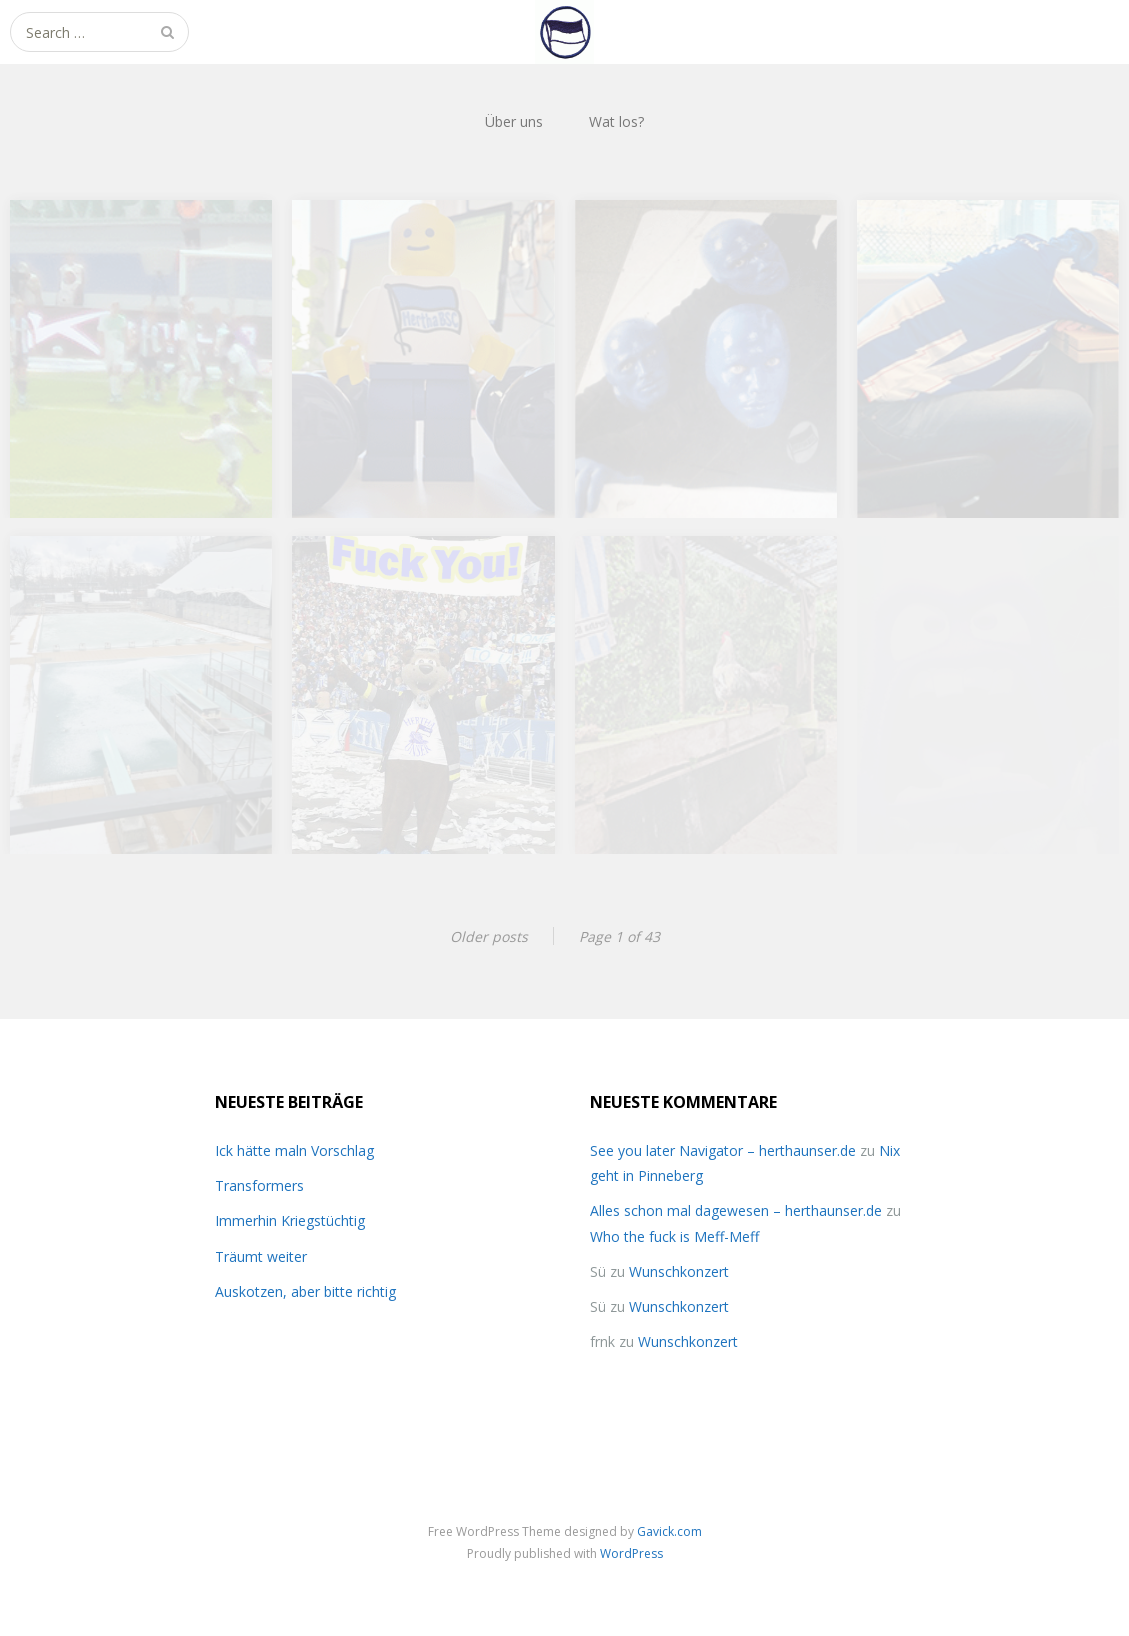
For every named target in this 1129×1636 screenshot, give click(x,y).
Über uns (514, 121)
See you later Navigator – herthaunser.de (723, 1150)
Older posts (489, 936)
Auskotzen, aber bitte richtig (305, 1291)
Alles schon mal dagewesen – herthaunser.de (736, 1210)
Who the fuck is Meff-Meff (674, 1236)
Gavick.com (669, 1531)
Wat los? (616, 121)
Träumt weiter (261, 1256)
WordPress (631, 1553)
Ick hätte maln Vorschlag (294, 1150)
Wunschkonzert (679, 1271)
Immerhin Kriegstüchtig (290, 1220)
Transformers (259, 1185)
